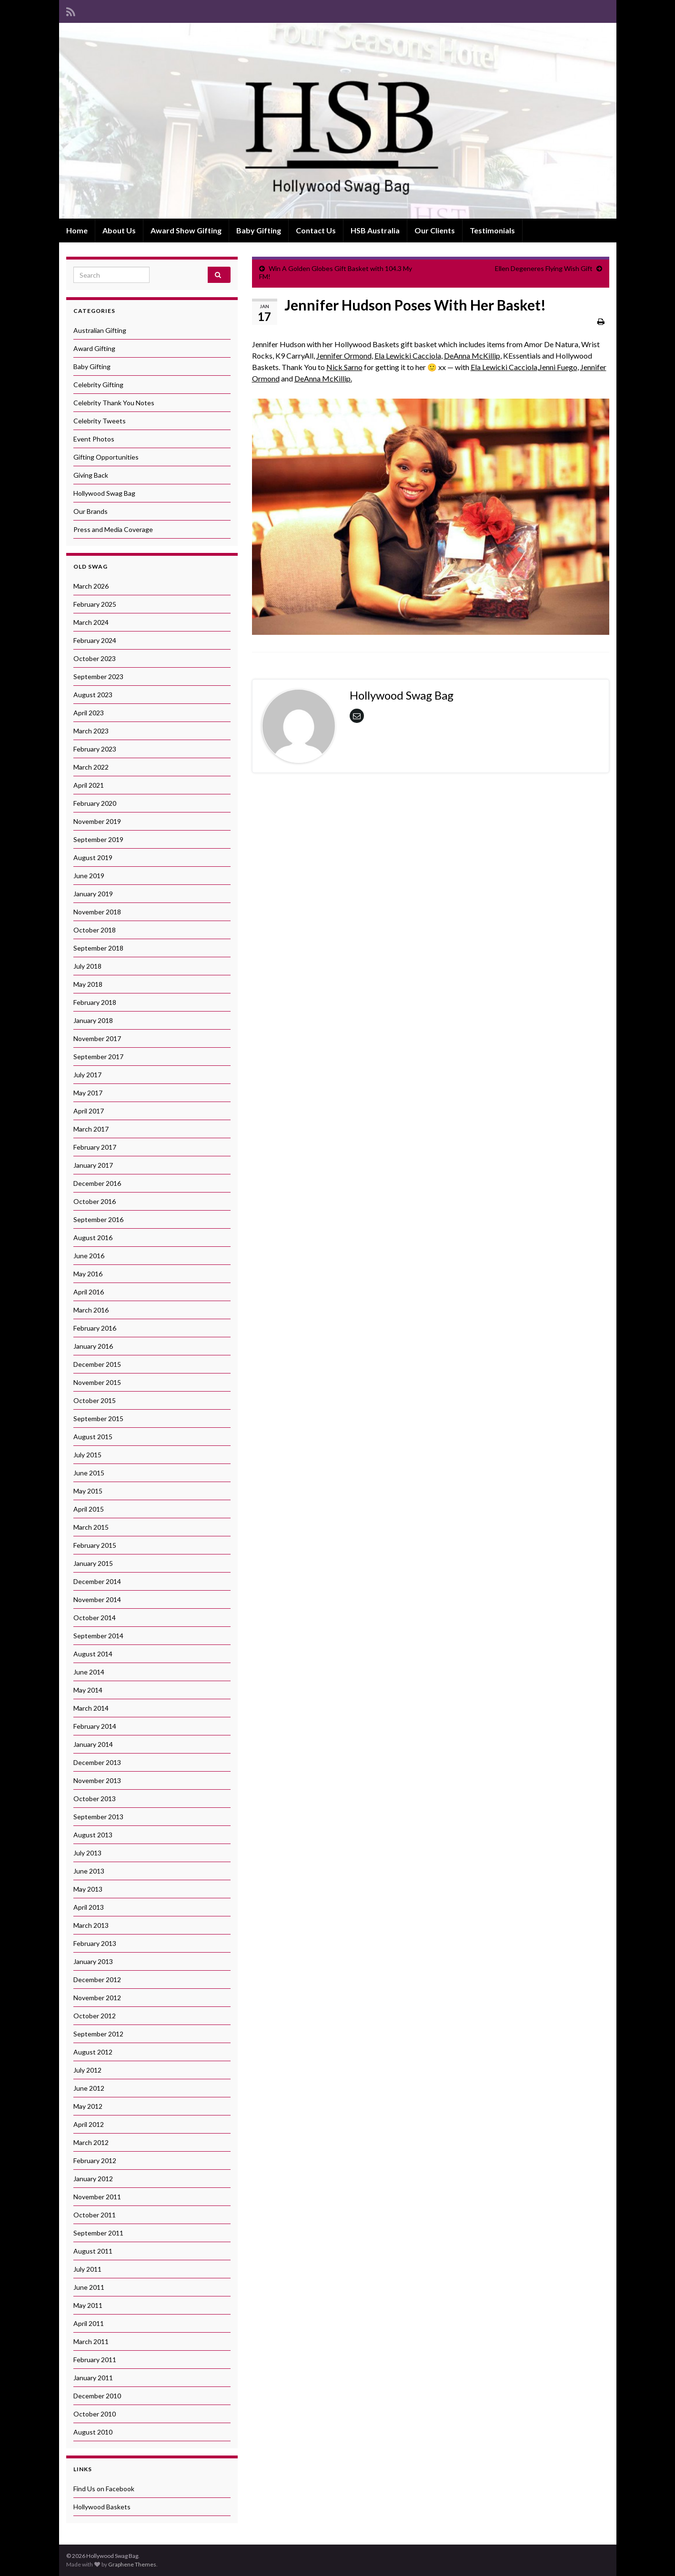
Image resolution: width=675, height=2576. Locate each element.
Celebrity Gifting (98, 385)
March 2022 (91, 767)
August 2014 (92, 1654)
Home (77, 230)
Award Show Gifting (186, 230)
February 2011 (94, 2359)
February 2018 (94, 1002)
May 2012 (87, 2106)
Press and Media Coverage (113, 529)
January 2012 (93, 2179)
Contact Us (316, 230)
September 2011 (98, 2233)
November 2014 (97, 1599)
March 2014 (91, 1708)
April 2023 (88, 713)
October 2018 (94, 930)
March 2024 (91, 622)
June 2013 (88, 1871)
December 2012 (97, 1979)
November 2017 (97, 1038)
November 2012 (97, 1998)
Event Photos (93, 439)
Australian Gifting (99, 330)
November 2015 (97, 1382)
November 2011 (97, 2197)
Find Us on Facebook (103, 2489)
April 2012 (88, 2124)
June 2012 (88, 2088)
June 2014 (88, 1672)
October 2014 (94, 1618)
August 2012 (92, 2052)
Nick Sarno (344, 366)
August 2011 (92, 2251)
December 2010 (97, 2396)
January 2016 (93, 1346)
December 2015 (97, 1364)
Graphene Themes (132, 2564)
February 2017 (94, 1147)
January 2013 (93, 1961)
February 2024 (94, 640)
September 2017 (98, 1056)
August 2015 (92, 1437)
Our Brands (90, 511)
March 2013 (91, 1925)
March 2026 (91, 586)
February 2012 (94, 2160)
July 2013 (87, 1853)
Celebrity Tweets (99, 421)
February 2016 (94, 1328)
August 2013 (92, 1835)
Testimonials (492, 230)
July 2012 (87, 2070)
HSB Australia (375, 230)
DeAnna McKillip (472, 355)
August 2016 (92, 1237)
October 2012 (94, 2016)
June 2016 (88, 1256)
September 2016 (98, 1219)
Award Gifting (94, 348)
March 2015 (91, 1527)
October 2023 (94, 658)
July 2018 (87, 966)
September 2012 (98, 2034)
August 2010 (92, 2432)
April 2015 (88, 1509)
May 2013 (87, 1889)
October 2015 (94, 1400)
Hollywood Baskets (102, 2507)
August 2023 (92, 695)
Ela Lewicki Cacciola (407, 355)
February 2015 (94, 1545)
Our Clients (434, 230)
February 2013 (94, 1943)
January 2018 (93, 1020)
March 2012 (91, 2142)
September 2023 (98, 676)
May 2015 (87, 1491)
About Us (119, 230)
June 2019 (88, 876)
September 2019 (98, 839)
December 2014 (97, 1581)
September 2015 (98, 1418)
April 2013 (88, 1907)
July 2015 (87, 1455)
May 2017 (87, 1093)
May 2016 (87, 1274)
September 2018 (98, 948)
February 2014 (94, 1726)
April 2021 (88, 785)
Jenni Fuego (558, 366)
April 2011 (88, 2323)
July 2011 (87, 2269)
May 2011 (87, 2305)
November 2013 (97, 1780)
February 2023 (94, 749)
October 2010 (94, 2414)
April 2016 (88, 1292)
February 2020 (94, 803)
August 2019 (92, 857)
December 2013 (97, 1762)
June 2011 (88, 2287)
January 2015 (93, 1563)
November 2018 (97, 912)
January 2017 (93, 1165)
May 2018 (87, 984)
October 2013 (94, 1798)
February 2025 (94, 604)
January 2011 (93, 2378)
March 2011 (91, 2341)
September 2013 (98, 1817)
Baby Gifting (258, 230)
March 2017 (91, 1129)
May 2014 (87, 1690)
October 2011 (94, 2215)
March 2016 (91, 1310)
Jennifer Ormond (344, 355)
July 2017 (87, 1075)
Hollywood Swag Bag (104, 493)
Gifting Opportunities (106, 457)
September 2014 (98, 1636)
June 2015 (88, 1473)
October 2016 (94, 1201)
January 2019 (93, 894)
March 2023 (91, 731)
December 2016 (97, 1183)
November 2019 (97, 821)
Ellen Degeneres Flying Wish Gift (544, 268)
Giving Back (90, 475)
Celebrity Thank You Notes (113, 403)
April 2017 (88, 1111)
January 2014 (93, 1744)
